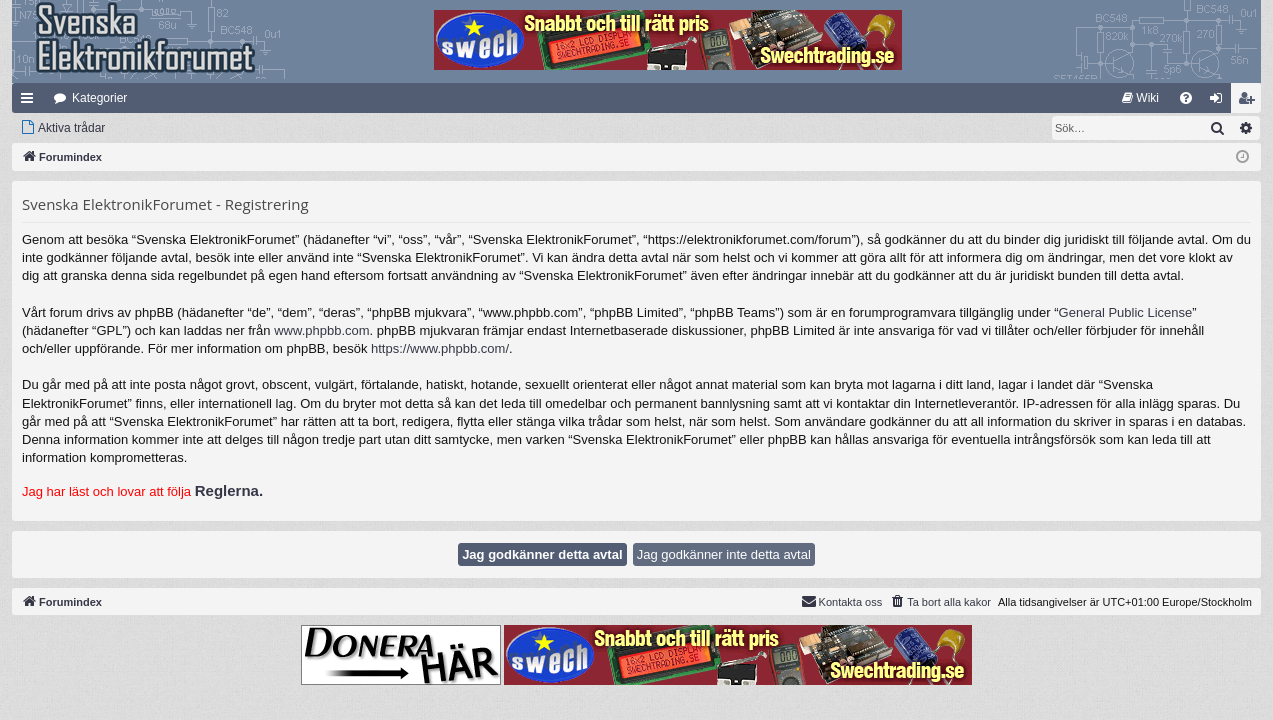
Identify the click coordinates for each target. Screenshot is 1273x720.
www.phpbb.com (321, 330)
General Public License (1126, 312)
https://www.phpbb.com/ (440, 348)
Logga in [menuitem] (1220, 102)
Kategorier (99, 98)
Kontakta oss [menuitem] (842, 601)
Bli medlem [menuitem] (1250, 102)
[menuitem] (1140, 98)
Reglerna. (229, 490)
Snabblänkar (31, 102)
